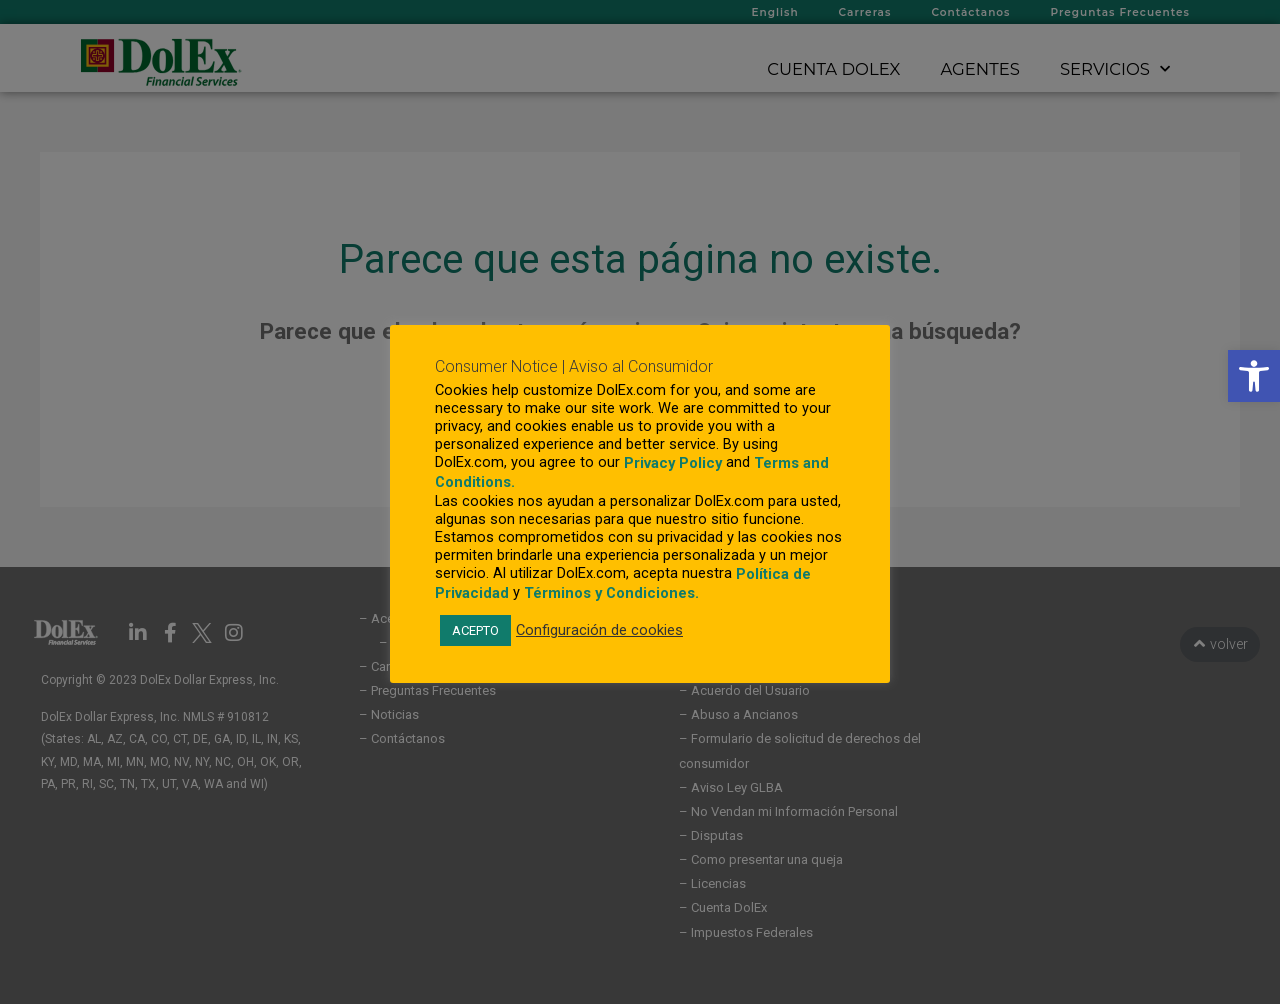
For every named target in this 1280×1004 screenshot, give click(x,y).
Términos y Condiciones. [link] (611, 593)
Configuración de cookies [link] (599, 630)
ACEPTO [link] (475, 630)
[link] (1254, 376)
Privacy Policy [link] (673, 463)
